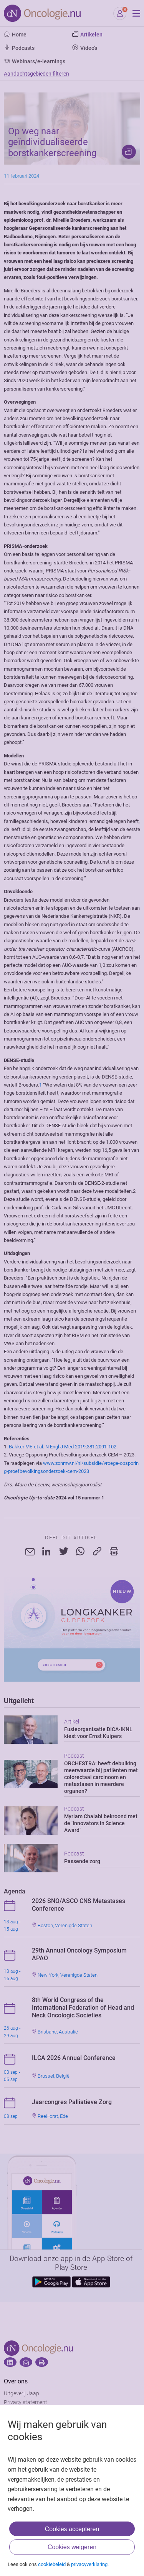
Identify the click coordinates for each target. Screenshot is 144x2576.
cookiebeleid (52, 2564)
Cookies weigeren (72, 2547)
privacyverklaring (89, 2564)
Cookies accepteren (72, 2529)
